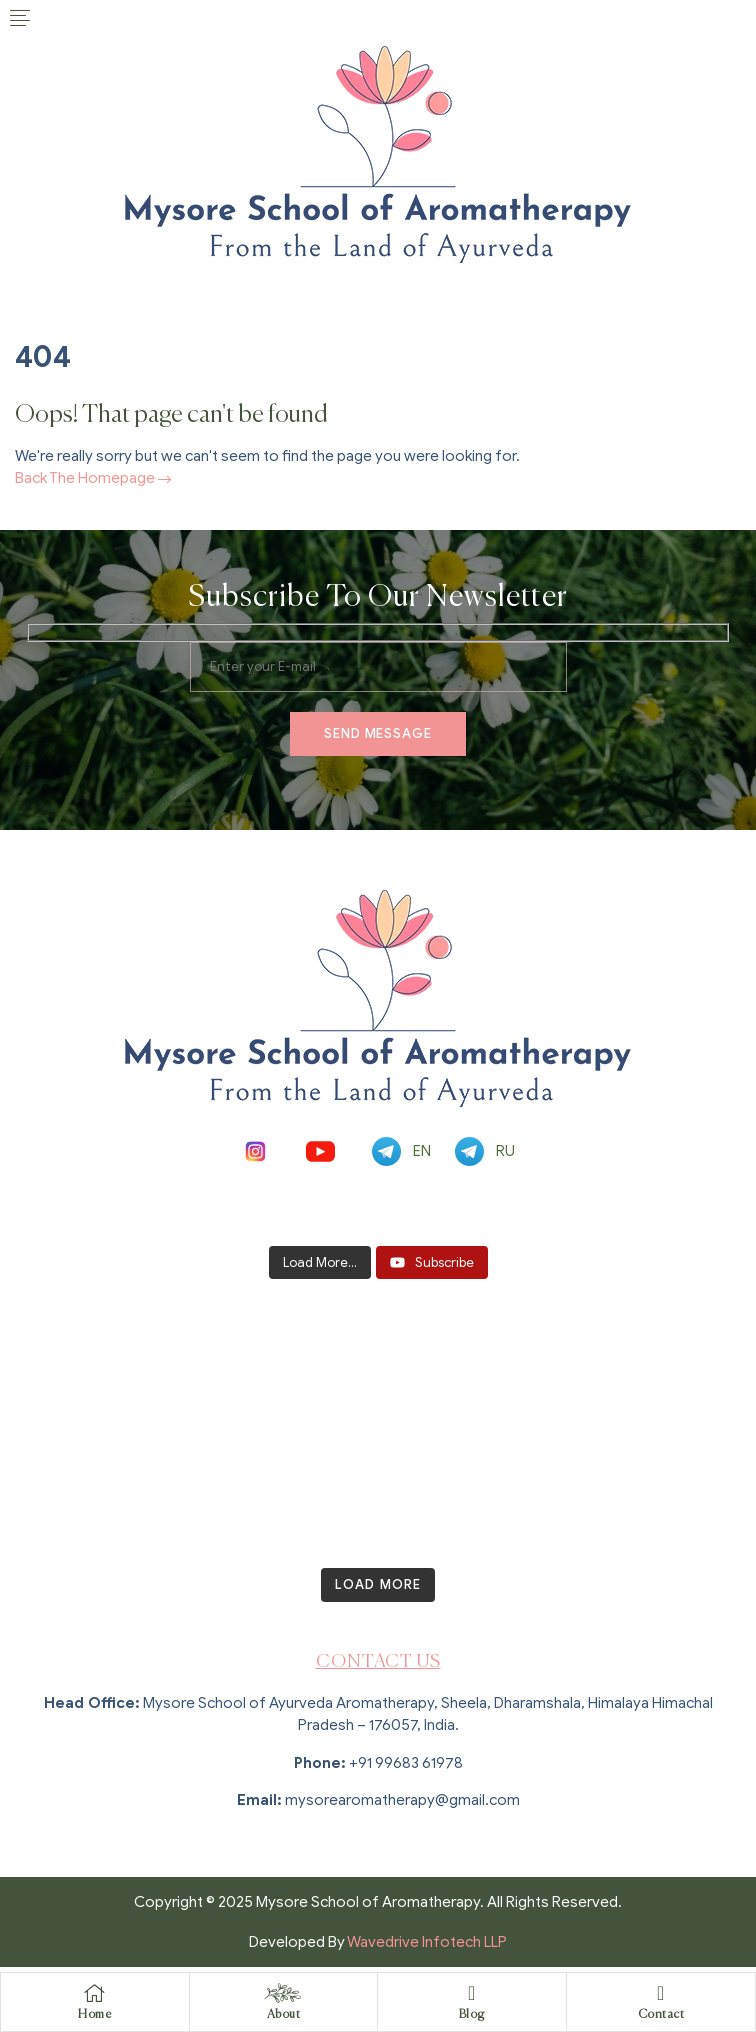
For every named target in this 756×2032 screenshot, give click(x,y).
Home (94, 2015)
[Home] (95, 1993)
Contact (661, 2015)
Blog (472, 2015)
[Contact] (661, 1993)
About (284, 2015)
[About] (283, 1993)
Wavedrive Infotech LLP (427, 1942)
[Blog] (472, 1993)
